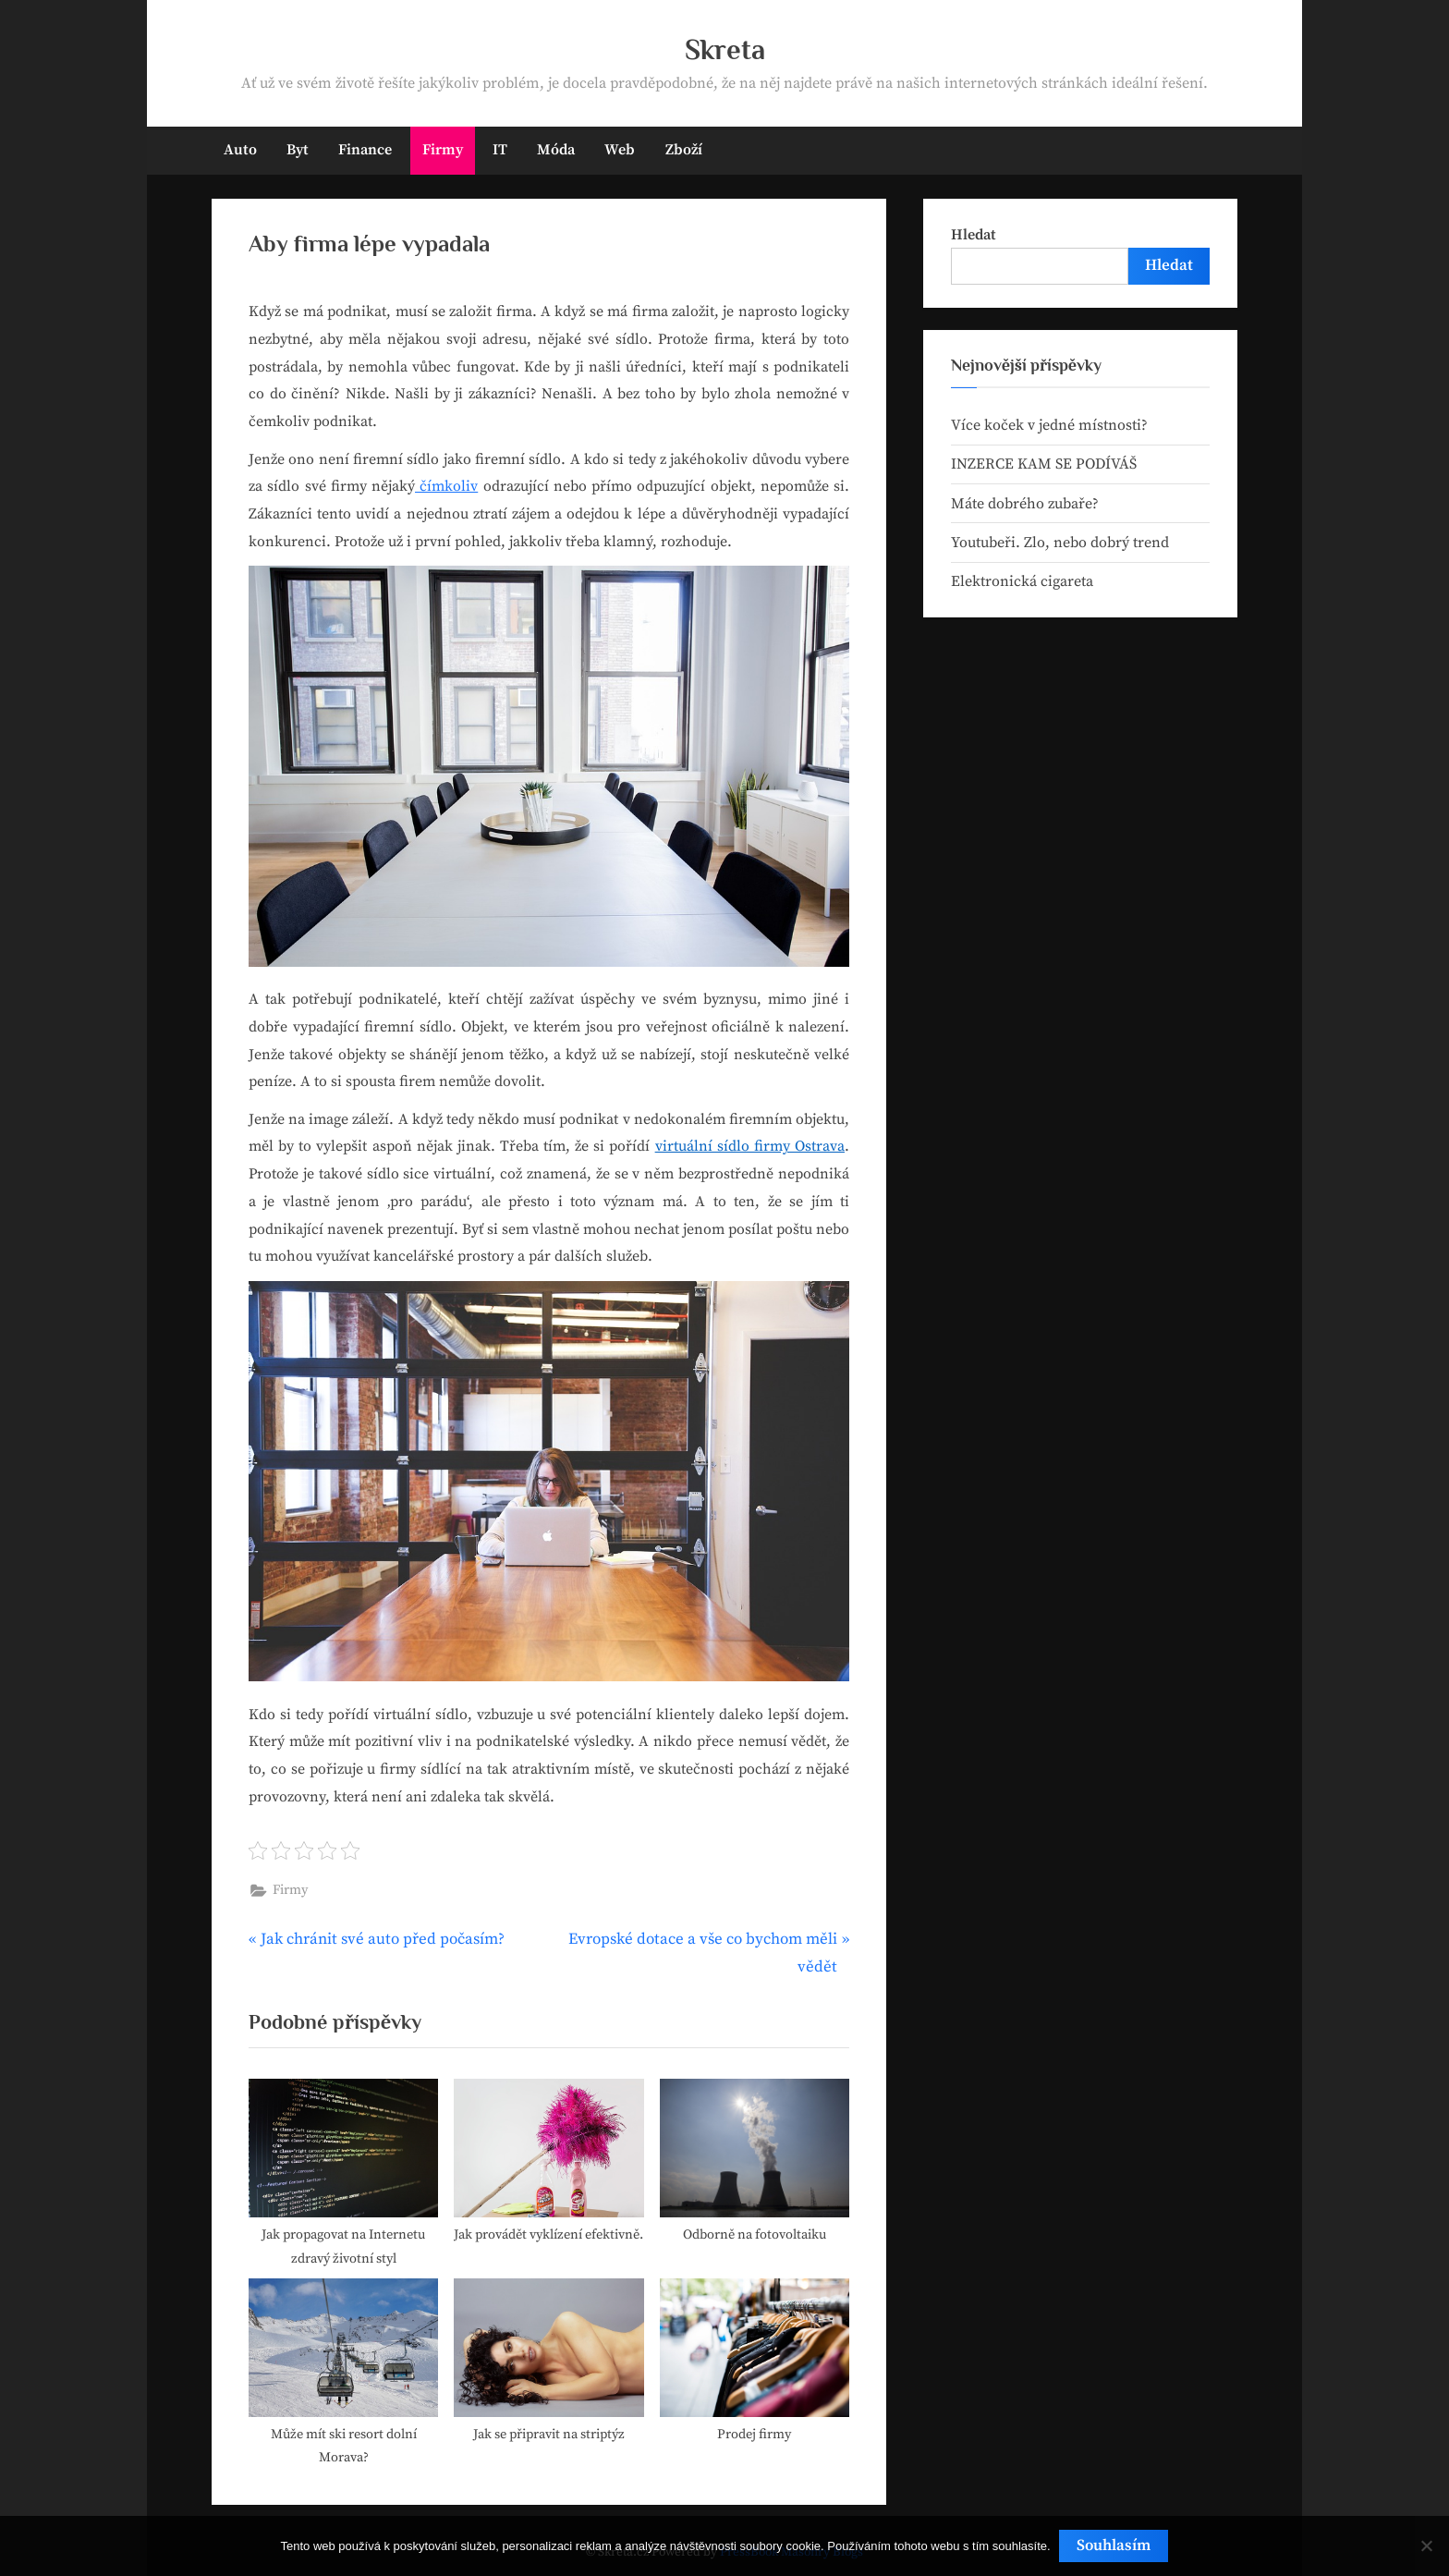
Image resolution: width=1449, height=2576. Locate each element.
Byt (297, 149)
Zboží (683, 149)
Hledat (973, 235)
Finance (365, 149)
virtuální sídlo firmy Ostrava (750, 1146)
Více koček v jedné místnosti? (1049, 425)
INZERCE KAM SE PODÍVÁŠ (1044, 464)
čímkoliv (446, 486)
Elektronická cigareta (1022, 581)
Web (619, 149)
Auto (240, 149)
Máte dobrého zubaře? (1025, 503)
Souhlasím (1114, 2545)
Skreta (725, 49)
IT (500, 149)
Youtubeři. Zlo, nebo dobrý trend (1060, 542)
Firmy (442, 149)
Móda (556, 149)
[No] (1426, 2546)
